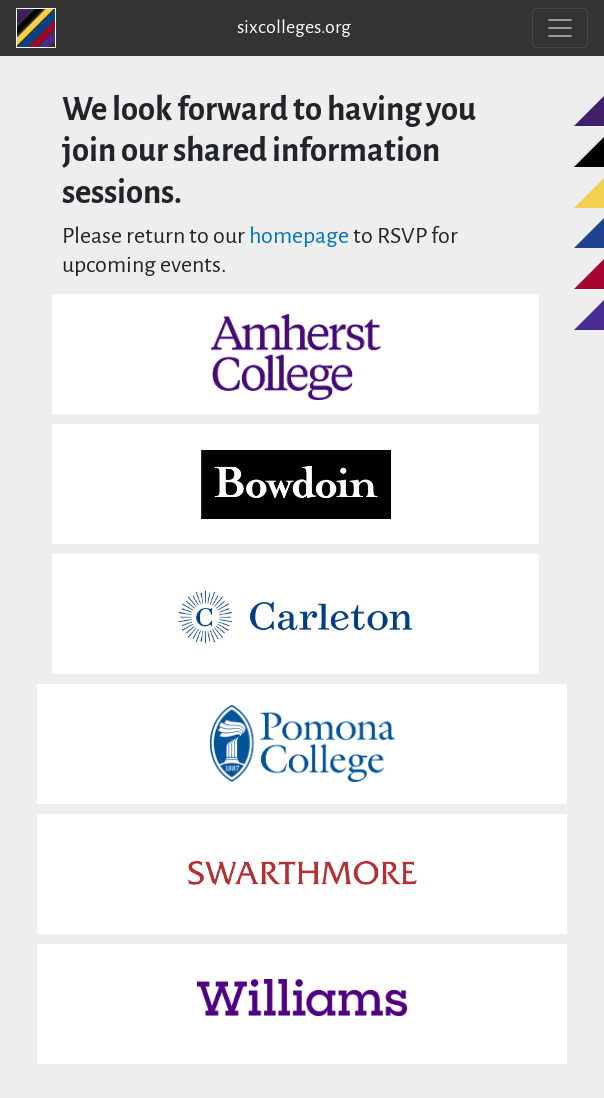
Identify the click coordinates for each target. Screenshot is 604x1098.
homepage (299, 237)
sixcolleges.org (294, 28)
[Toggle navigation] (560, 28)
